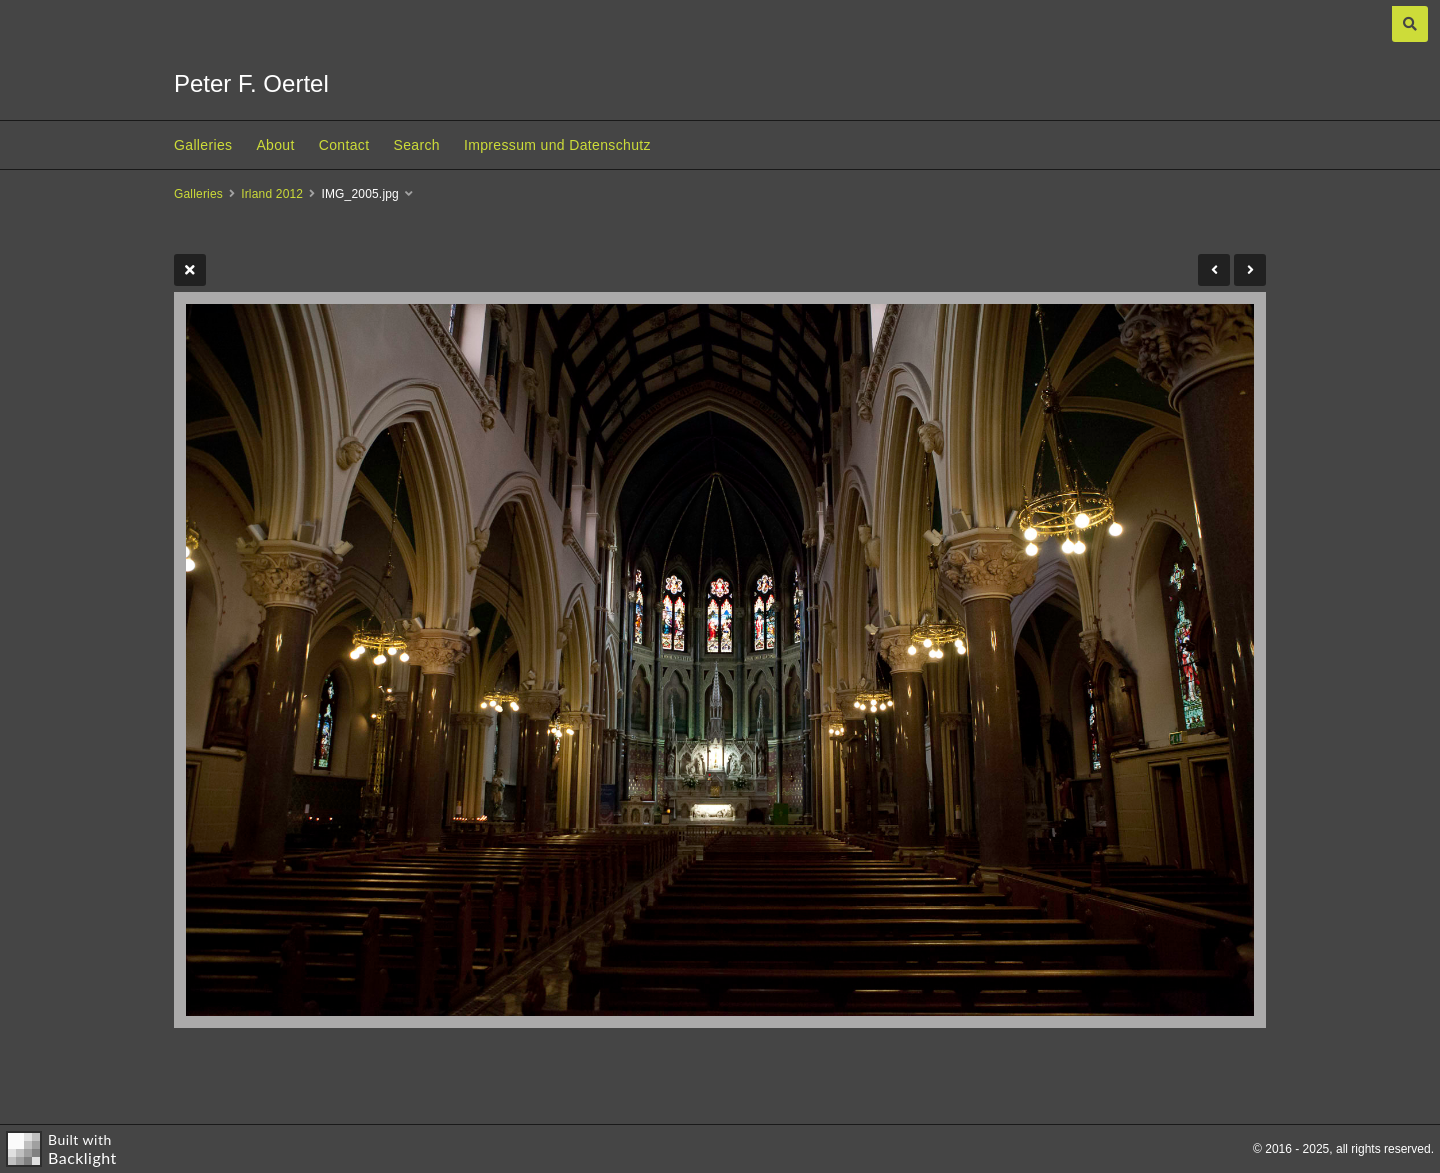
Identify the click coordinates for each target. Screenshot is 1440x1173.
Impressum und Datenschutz (557, 145)
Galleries (203, 145)
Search (416, 145)
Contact (344, 145)
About (275, 145)
